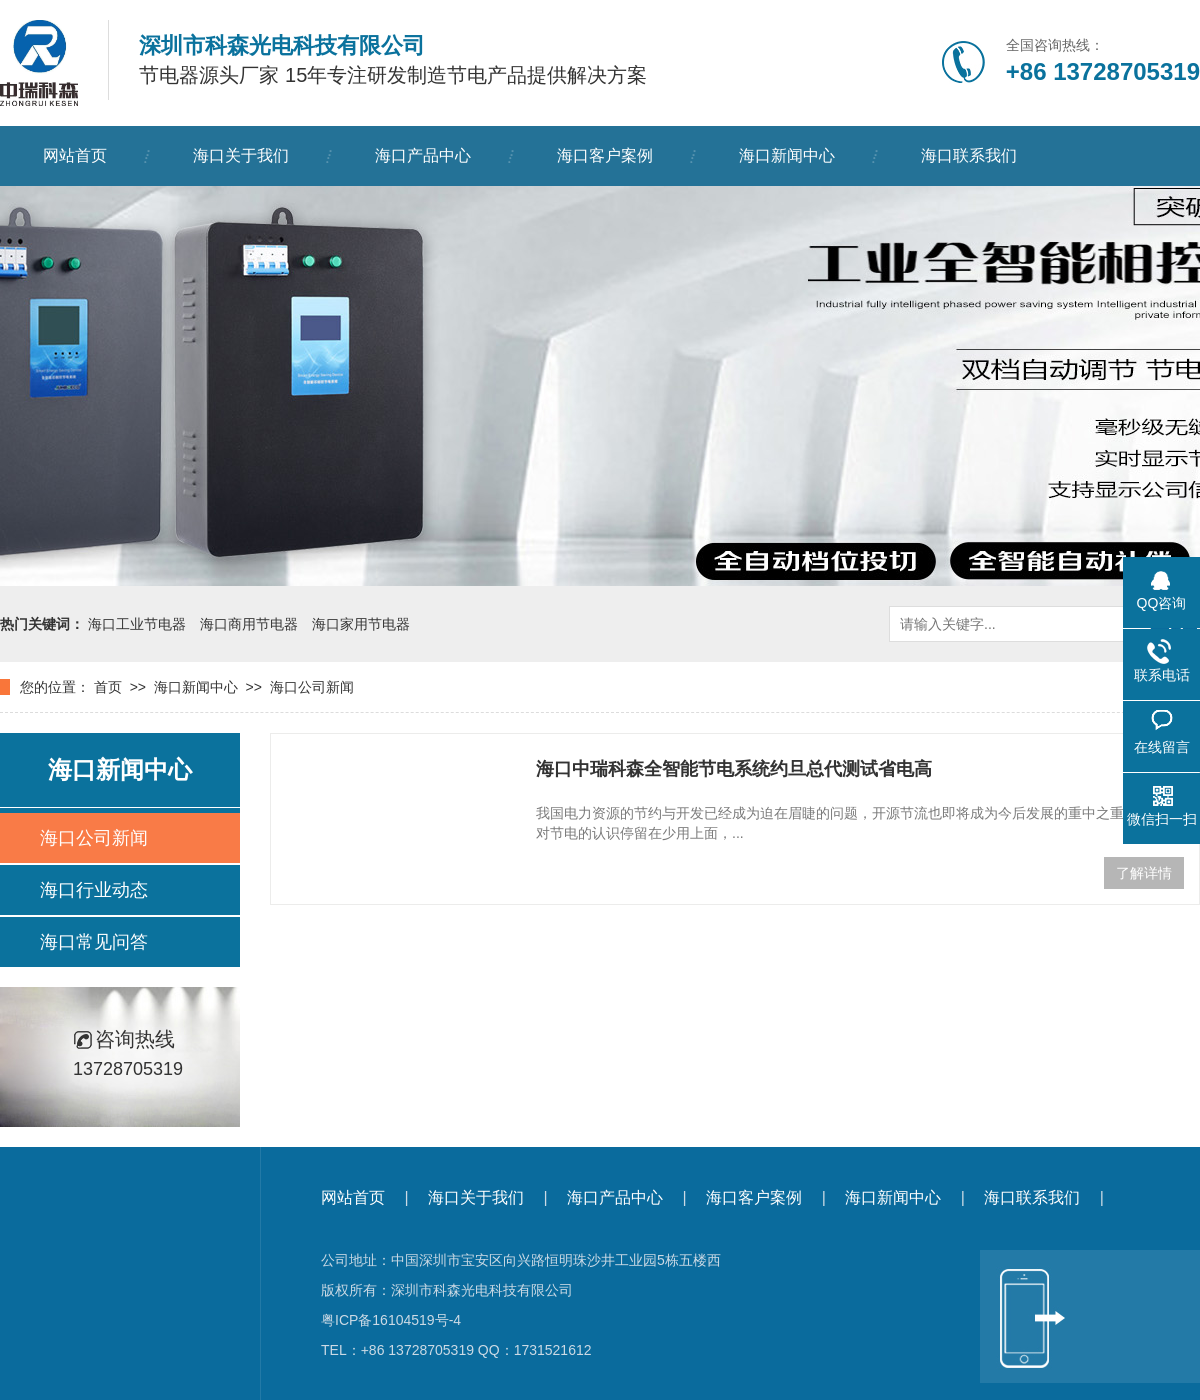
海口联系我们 (969, 155)
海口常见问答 (94, 942)
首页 (108, 687)
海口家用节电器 (361, 624)
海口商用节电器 (249, 624)
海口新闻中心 (787, 155)
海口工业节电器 (137, 624)
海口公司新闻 (312, 687)
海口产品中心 (423, 155)
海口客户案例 (605, 155)
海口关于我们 (241, 155)
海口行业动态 (94, 890)
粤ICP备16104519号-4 (391, 1320)
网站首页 (75, 155)
